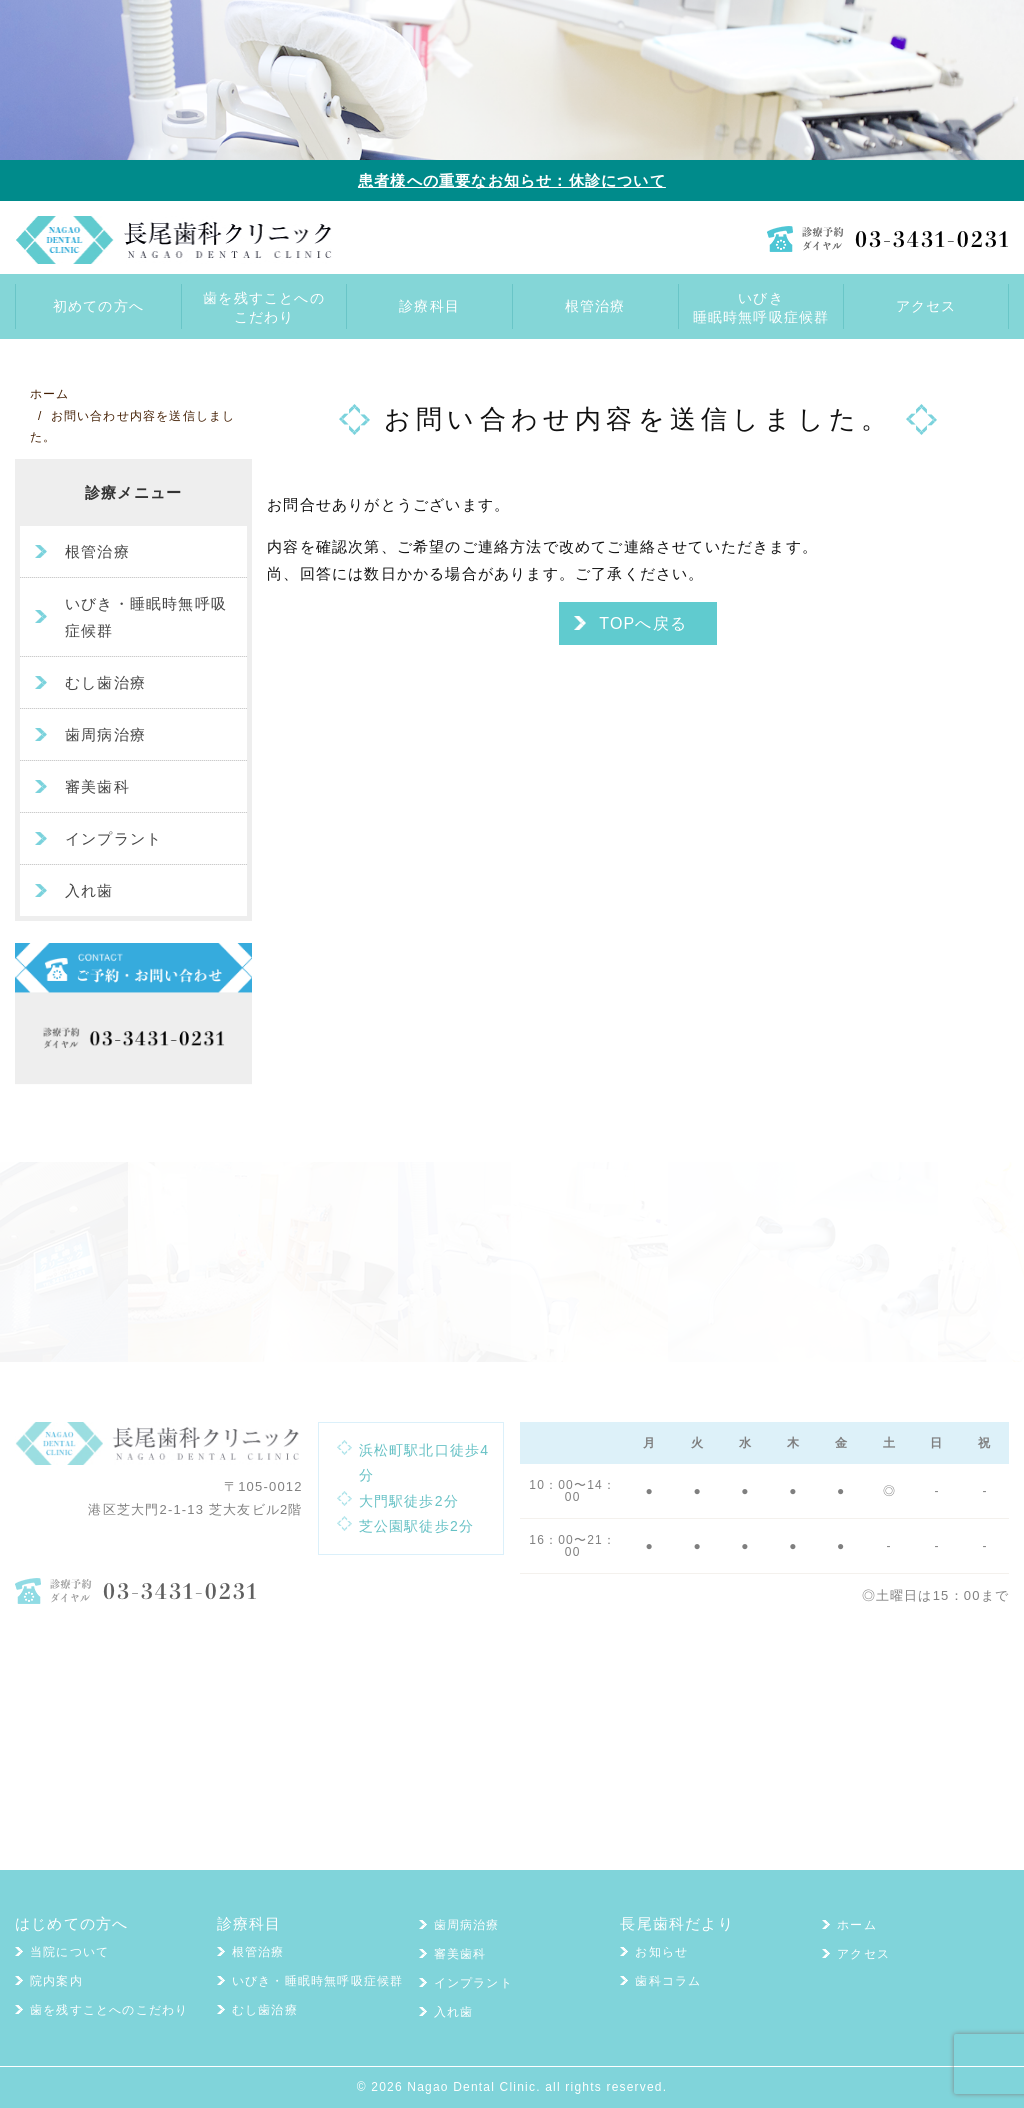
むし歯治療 (105, 682)
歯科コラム (668, 1981)
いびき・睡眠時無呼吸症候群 (146, 617)
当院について (69, 1952)
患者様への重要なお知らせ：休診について (512, 180)
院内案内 (56, 1981)
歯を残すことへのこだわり (264, 308)
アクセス (863, 1954)
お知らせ (661, 1952)
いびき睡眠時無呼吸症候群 (761, 308)
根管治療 (97, 551)
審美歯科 (97, 786)
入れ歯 (89, 890)
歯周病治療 (105, 734)
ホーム (857, 1925)
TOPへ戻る (643, 623)
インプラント (113, 838)
